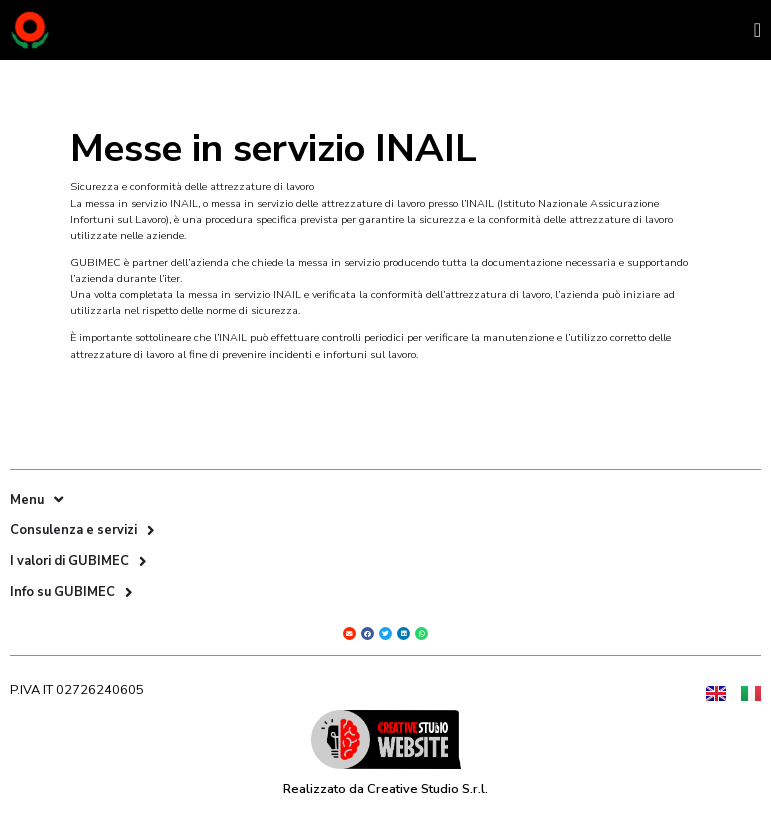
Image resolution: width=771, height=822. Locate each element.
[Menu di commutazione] (757, 30)
